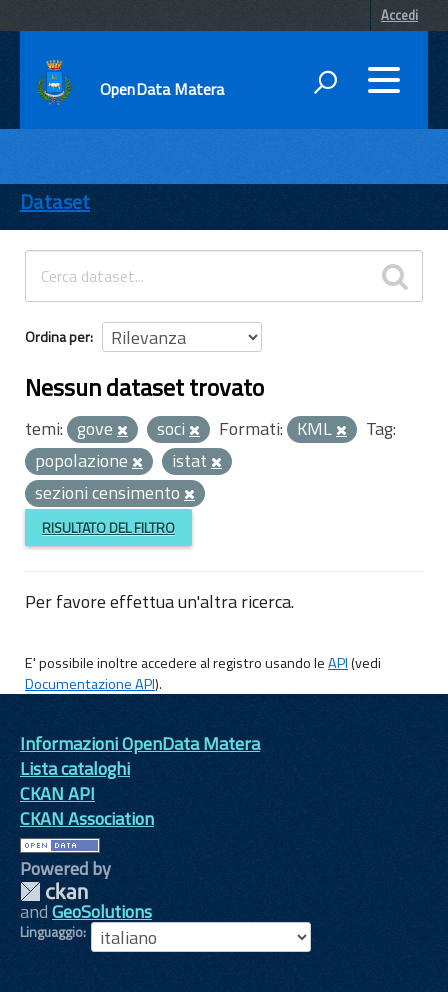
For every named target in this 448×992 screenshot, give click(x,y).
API (338, 663)
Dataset (55, 201)
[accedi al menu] (384, 80)
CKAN (54, 891)
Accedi (399, 15)
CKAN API (57, 793)
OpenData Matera (162, 89)
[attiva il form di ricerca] (325, 82)
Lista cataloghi (75, 768)
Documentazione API (90, 684)
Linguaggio (51, 932)
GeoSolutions (102, 911)
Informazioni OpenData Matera (140, 743)
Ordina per (57, 336)
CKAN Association (87, 818)
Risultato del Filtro (108, 527)
